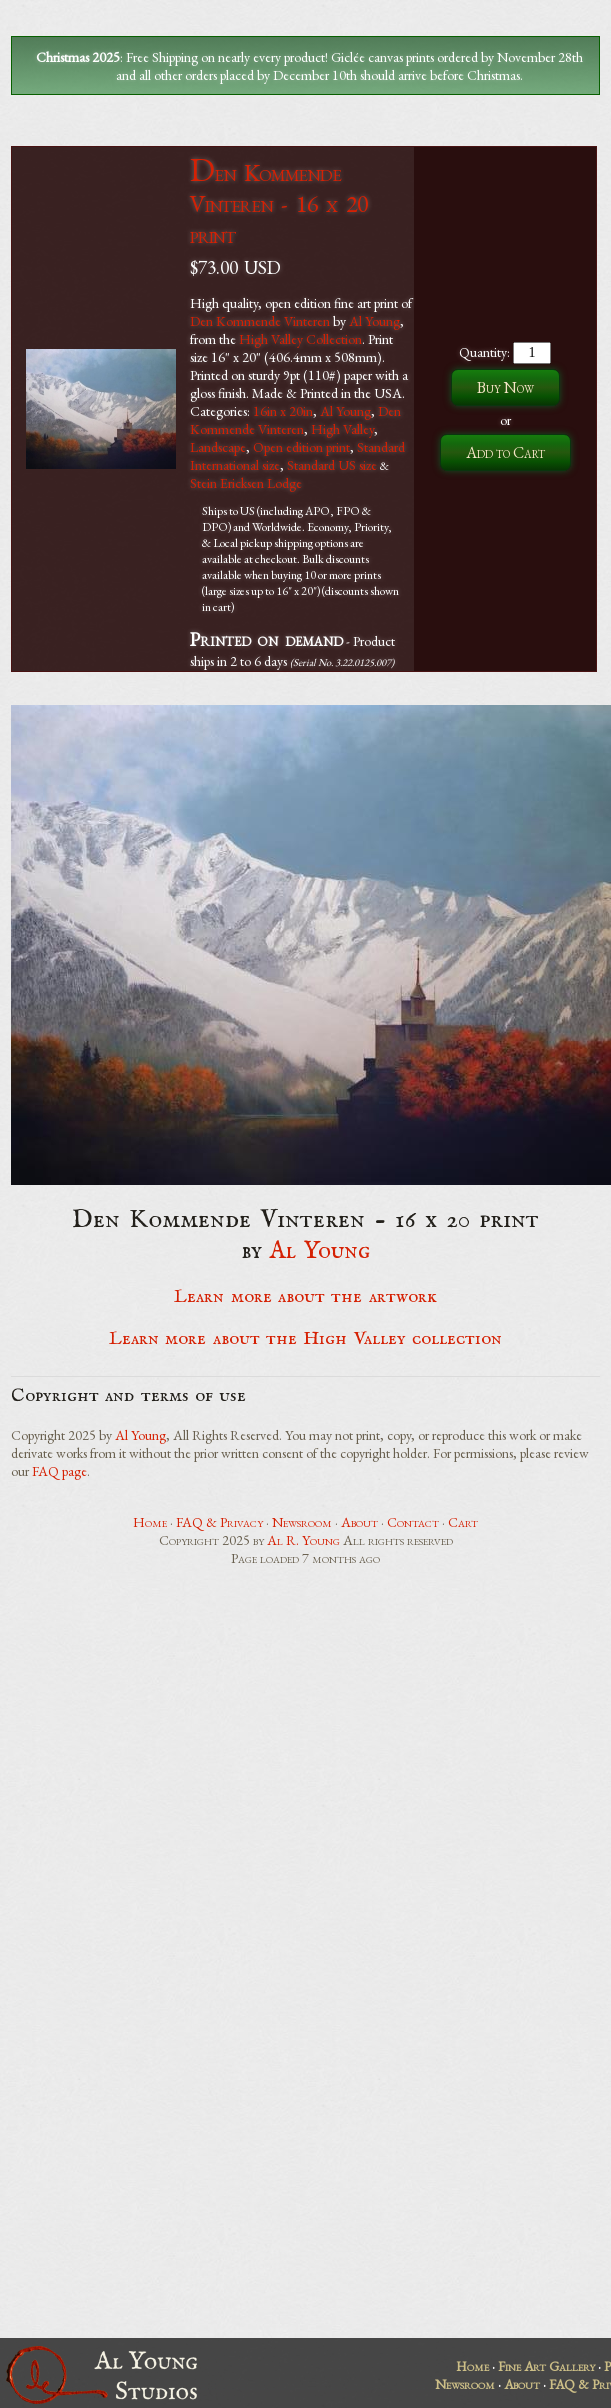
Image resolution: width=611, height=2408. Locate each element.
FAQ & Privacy (219, 1522)
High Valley (342, 429)
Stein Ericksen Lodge (246, 483)
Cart (463, 1522)
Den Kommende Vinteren (260, 321)
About (359, 1522)
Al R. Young (303, 1540)
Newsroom (302, 1522)
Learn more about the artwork (305, 1297)
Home (150, 1522)
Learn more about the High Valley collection (305, 1339)
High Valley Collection (300, 339)
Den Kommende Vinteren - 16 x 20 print (279, 203)
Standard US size (332, 465)
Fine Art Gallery (546, 2366)
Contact (413, 1522)
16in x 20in (283, 411)
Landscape (218, 447)
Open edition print (301, 447)
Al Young (374, 321)
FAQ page (59, 1471)
